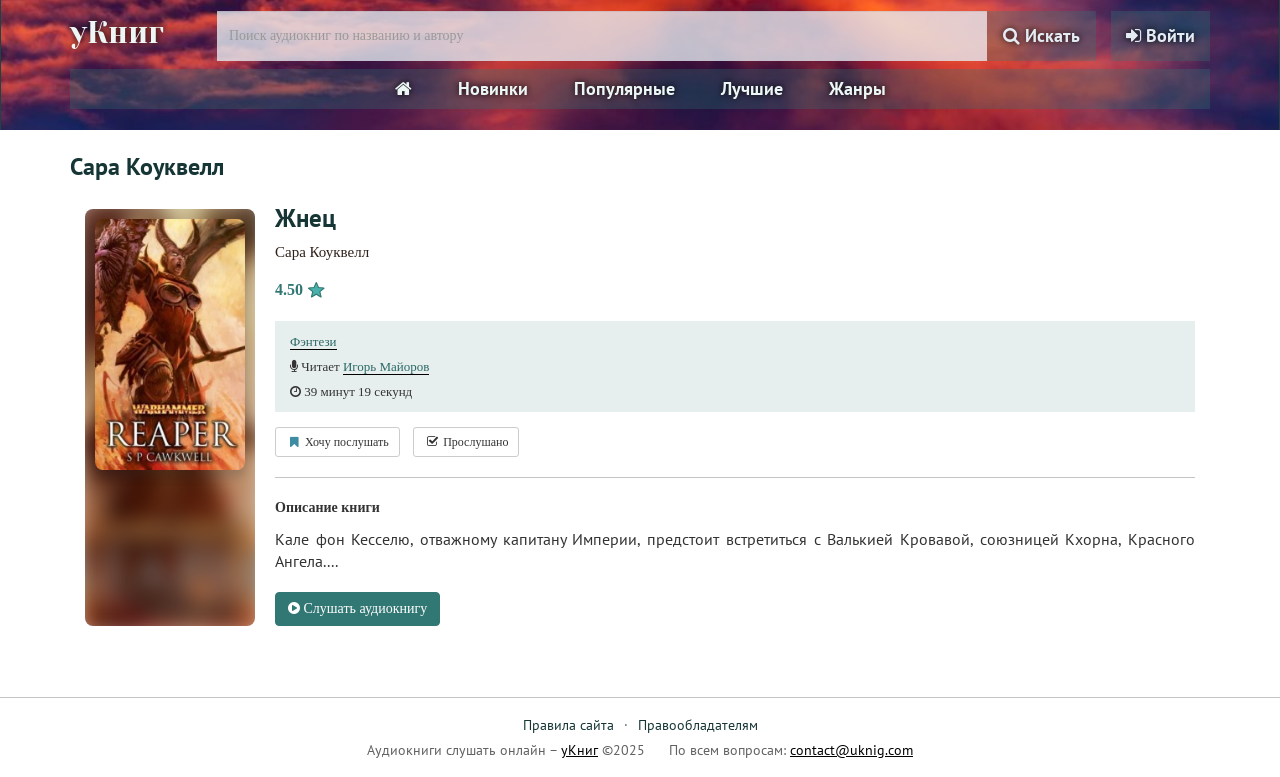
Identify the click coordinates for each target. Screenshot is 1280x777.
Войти (1160, 35)
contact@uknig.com (851, 750)
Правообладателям (698, 725)
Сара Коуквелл (322, 252)
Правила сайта (568, 725)
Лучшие (752, 88)
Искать (1041, 35)
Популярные (624, 88)
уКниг (117, 33)
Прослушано (466, 442)
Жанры (857, 88)
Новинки (493, 88)
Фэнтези (313, 341)
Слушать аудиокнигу (357, 608)
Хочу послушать (337, 442)
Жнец (305, 218)
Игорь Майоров (386, 366)
